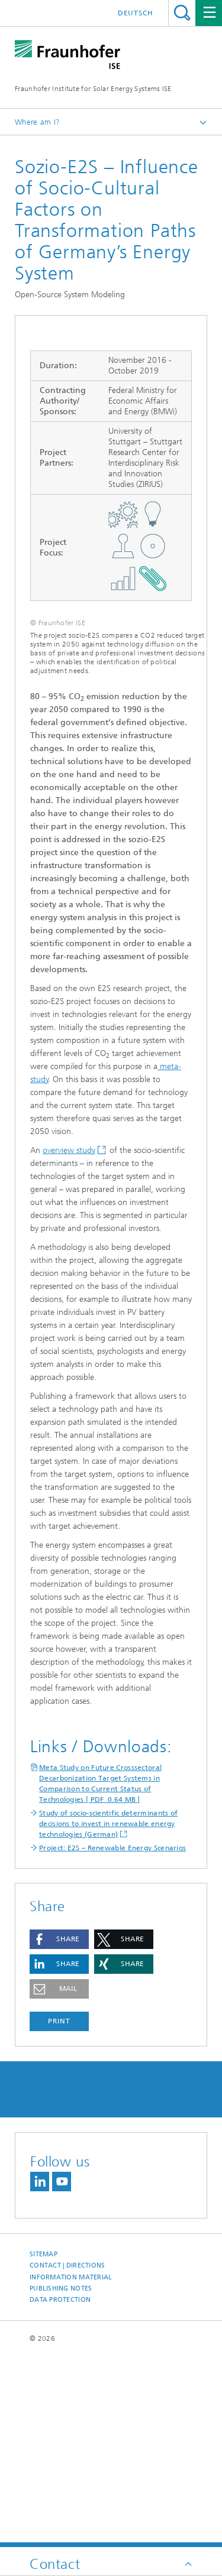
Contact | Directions (67, 2456)
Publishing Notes (61, 2479)
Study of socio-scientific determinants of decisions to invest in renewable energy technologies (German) (108, 2014)
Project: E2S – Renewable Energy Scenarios (112, 2038)
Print (59, 2211)
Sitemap (43, 2444)
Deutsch (135, 13)
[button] (59, 2129)
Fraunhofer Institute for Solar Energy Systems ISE (93, 89)
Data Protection (60, 2490)
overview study (69, 1341)
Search (182, 12)
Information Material (71, 2467)
